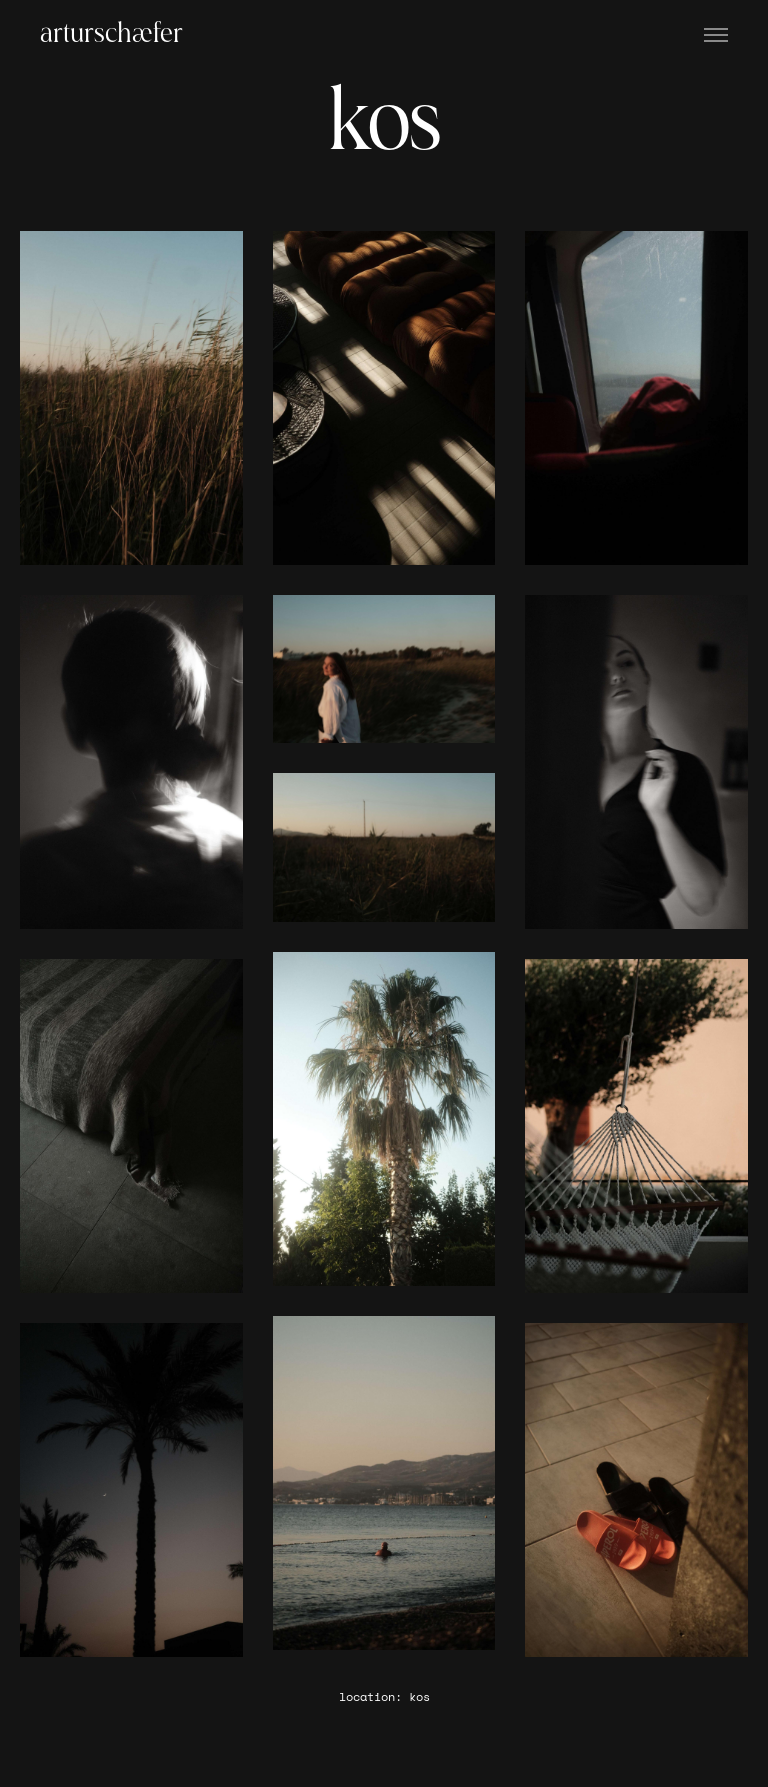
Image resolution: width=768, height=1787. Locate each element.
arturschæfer (111, 35)
